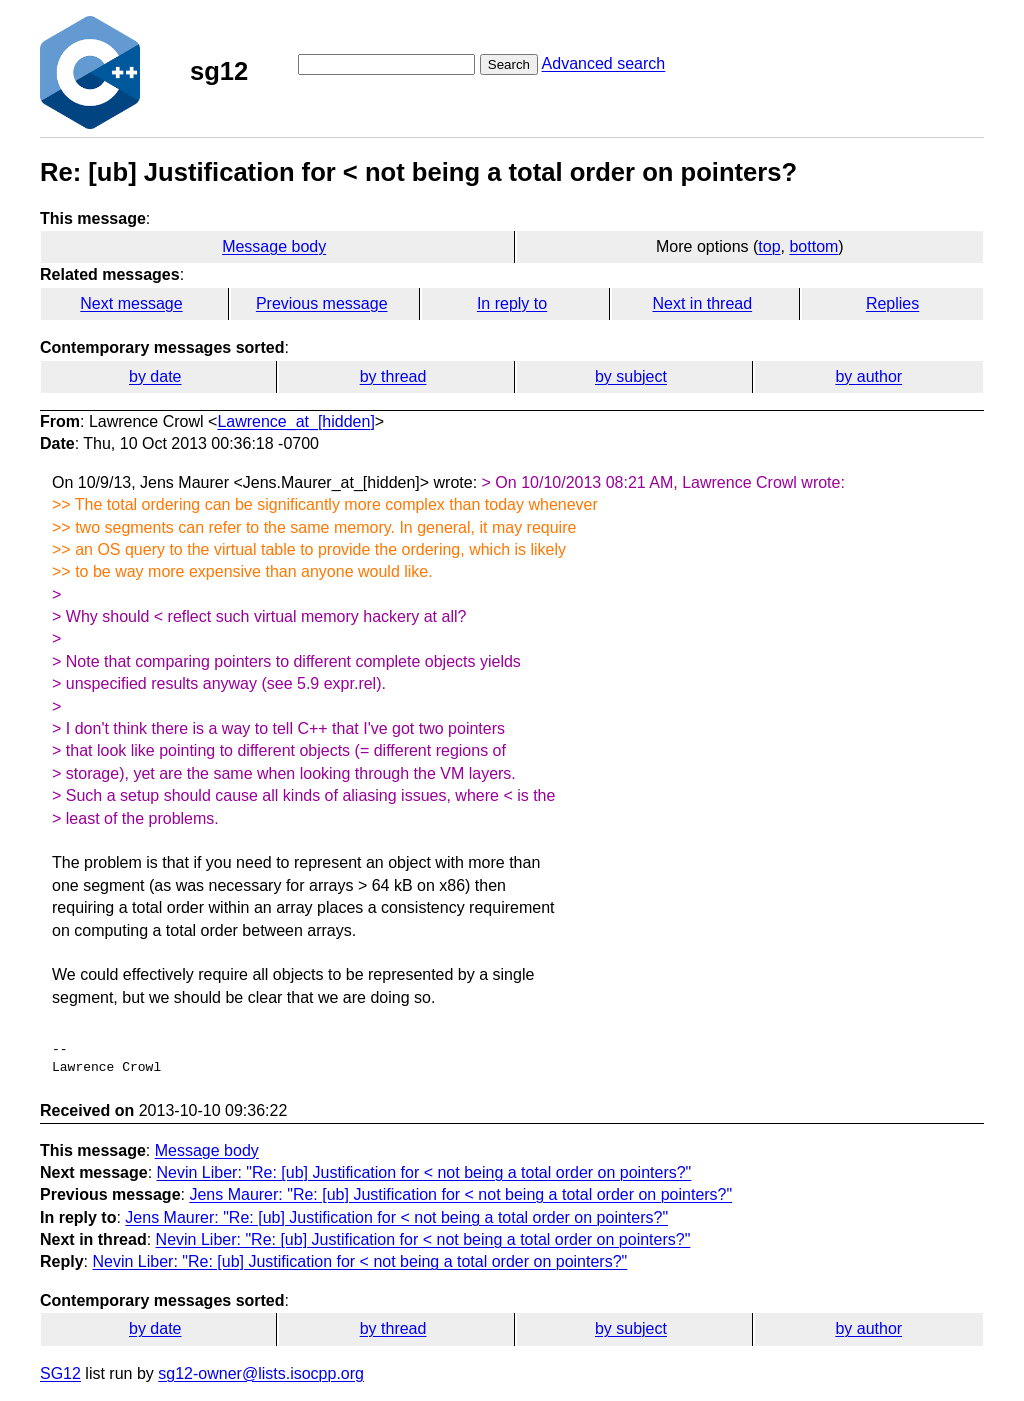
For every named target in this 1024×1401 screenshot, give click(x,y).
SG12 (60, 1373)
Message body (274, 246)
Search (509, 64)
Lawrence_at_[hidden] (295, 421)
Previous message (322, 303)
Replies (892, 303)
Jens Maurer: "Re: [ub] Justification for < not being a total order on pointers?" (460, 1194)
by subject (631, 376)
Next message (131, 303)
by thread (393, 376)
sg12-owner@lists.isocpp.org (261, 1373)
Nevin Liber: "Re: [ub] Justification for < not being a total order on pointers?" (424, 1172)
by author (868, 376)
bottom (813, 246)
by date (155, 376)
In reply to (512, 303)
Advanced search (604, 63)
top (769, 246)
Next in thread (702, 303)
